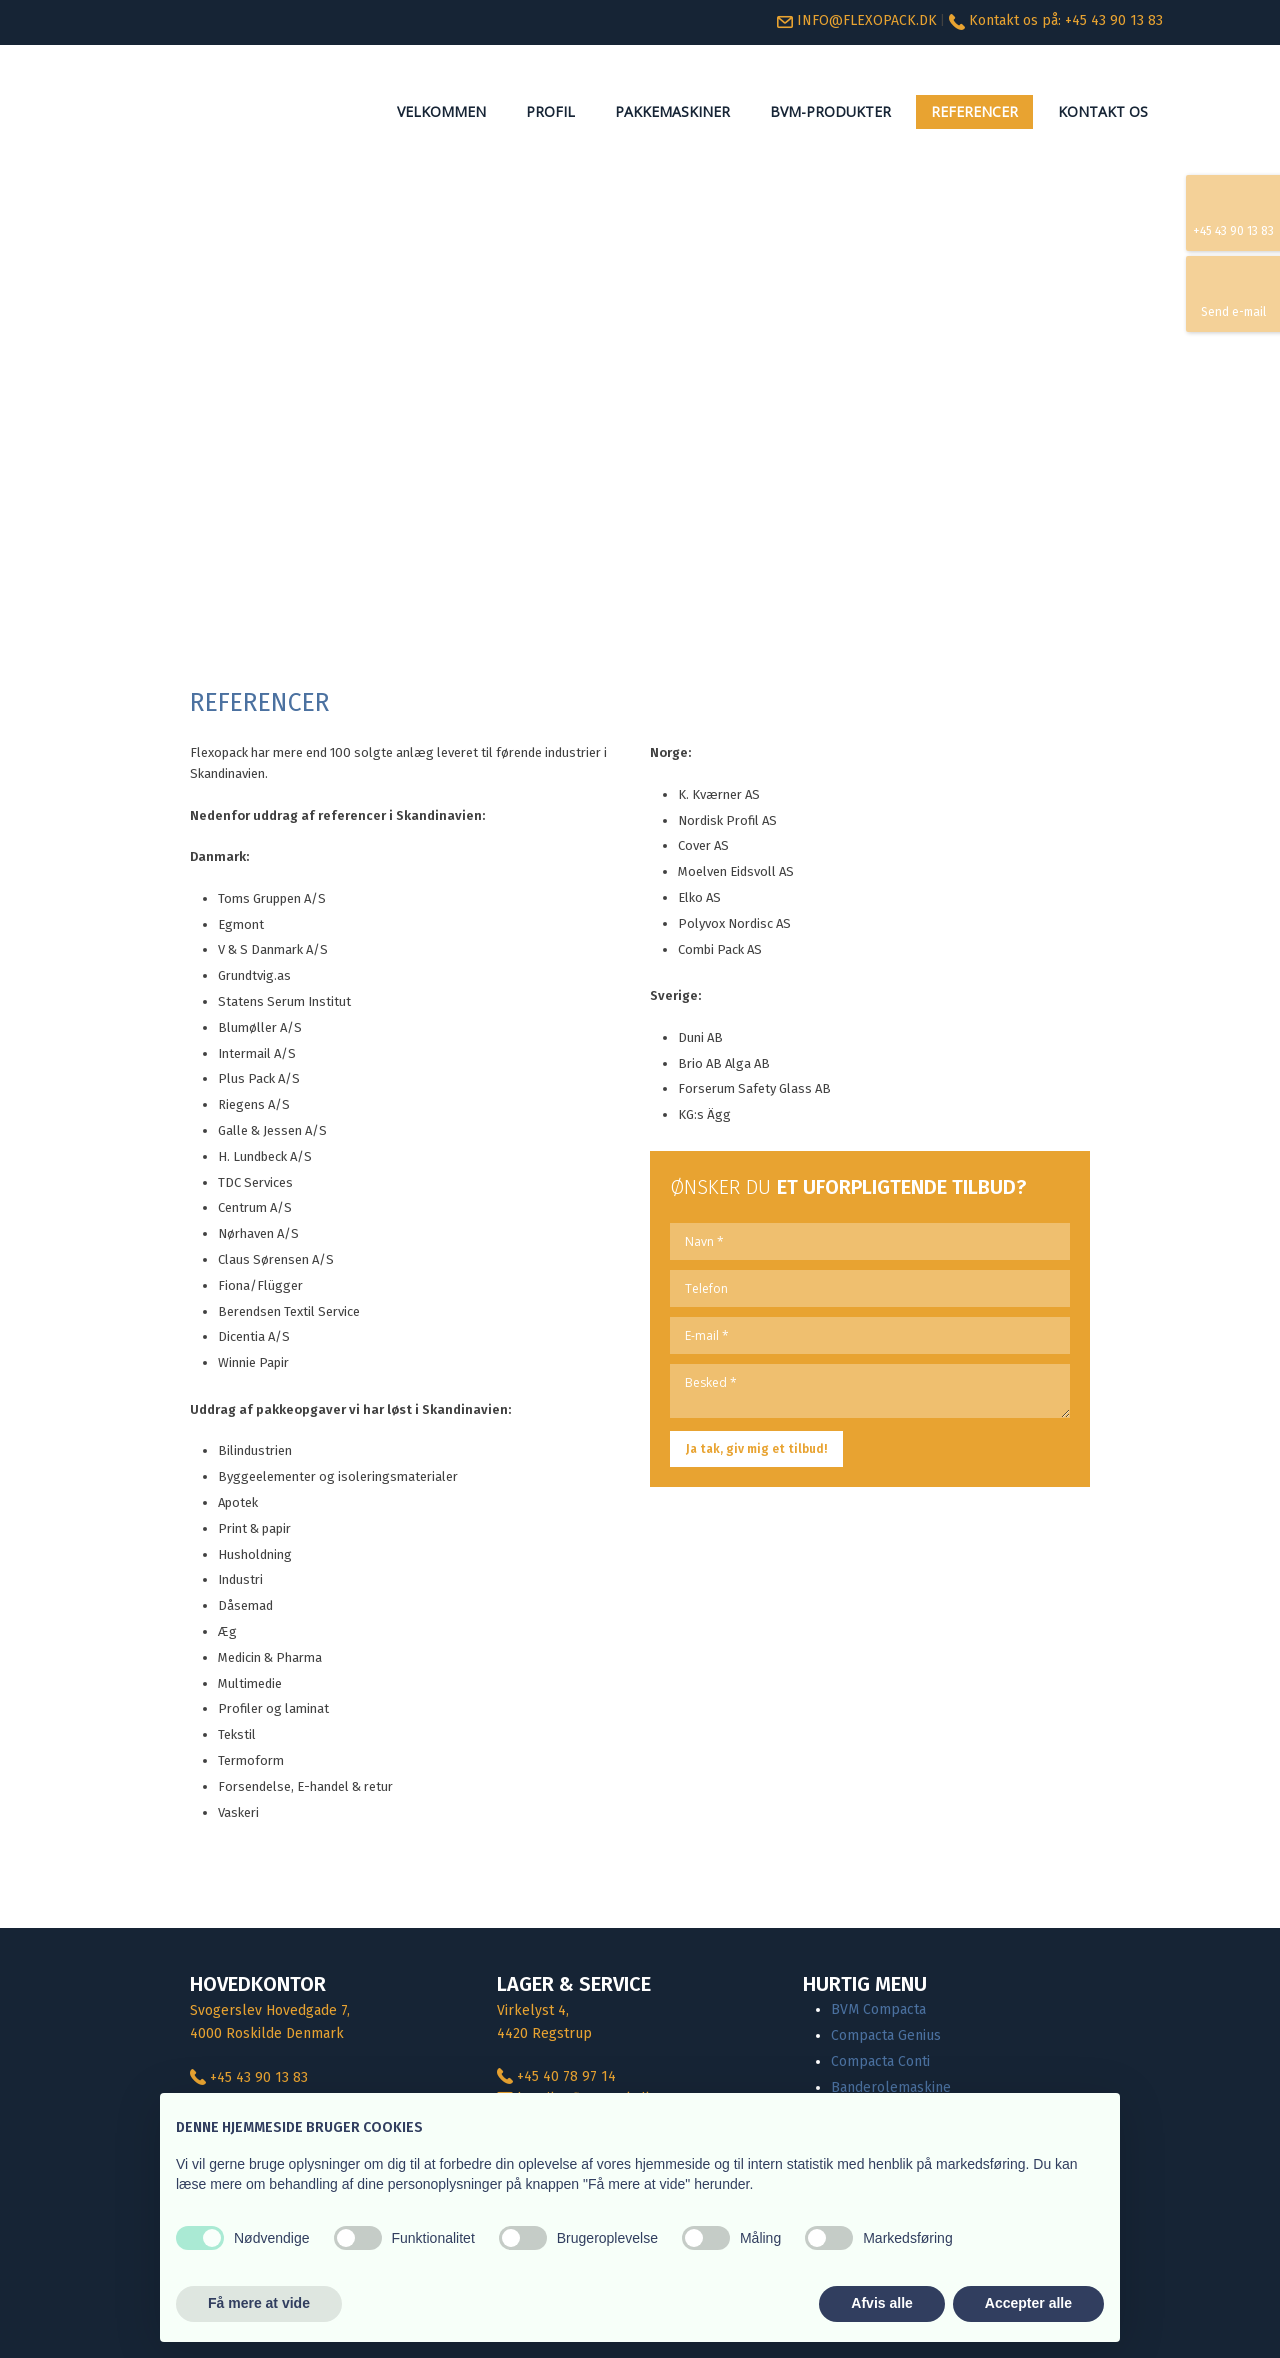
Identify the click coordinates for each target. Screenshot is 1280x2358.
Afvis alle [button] (881, 2303)
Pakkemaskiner (672, 111)
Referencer (974, 111)
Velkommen (441, 111)
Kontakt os (1103, 111)
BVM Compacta (878, 2009)
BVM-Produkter (830, 111)
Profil (550, 111)
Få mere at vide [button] (259, 2303)
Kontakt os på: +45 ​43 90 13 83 (1066, 20)
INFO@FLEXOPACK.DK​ (857, 20)
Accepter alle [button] (1028, 2303)
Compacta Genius (886, 2035)
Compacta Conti (880, 2061)
